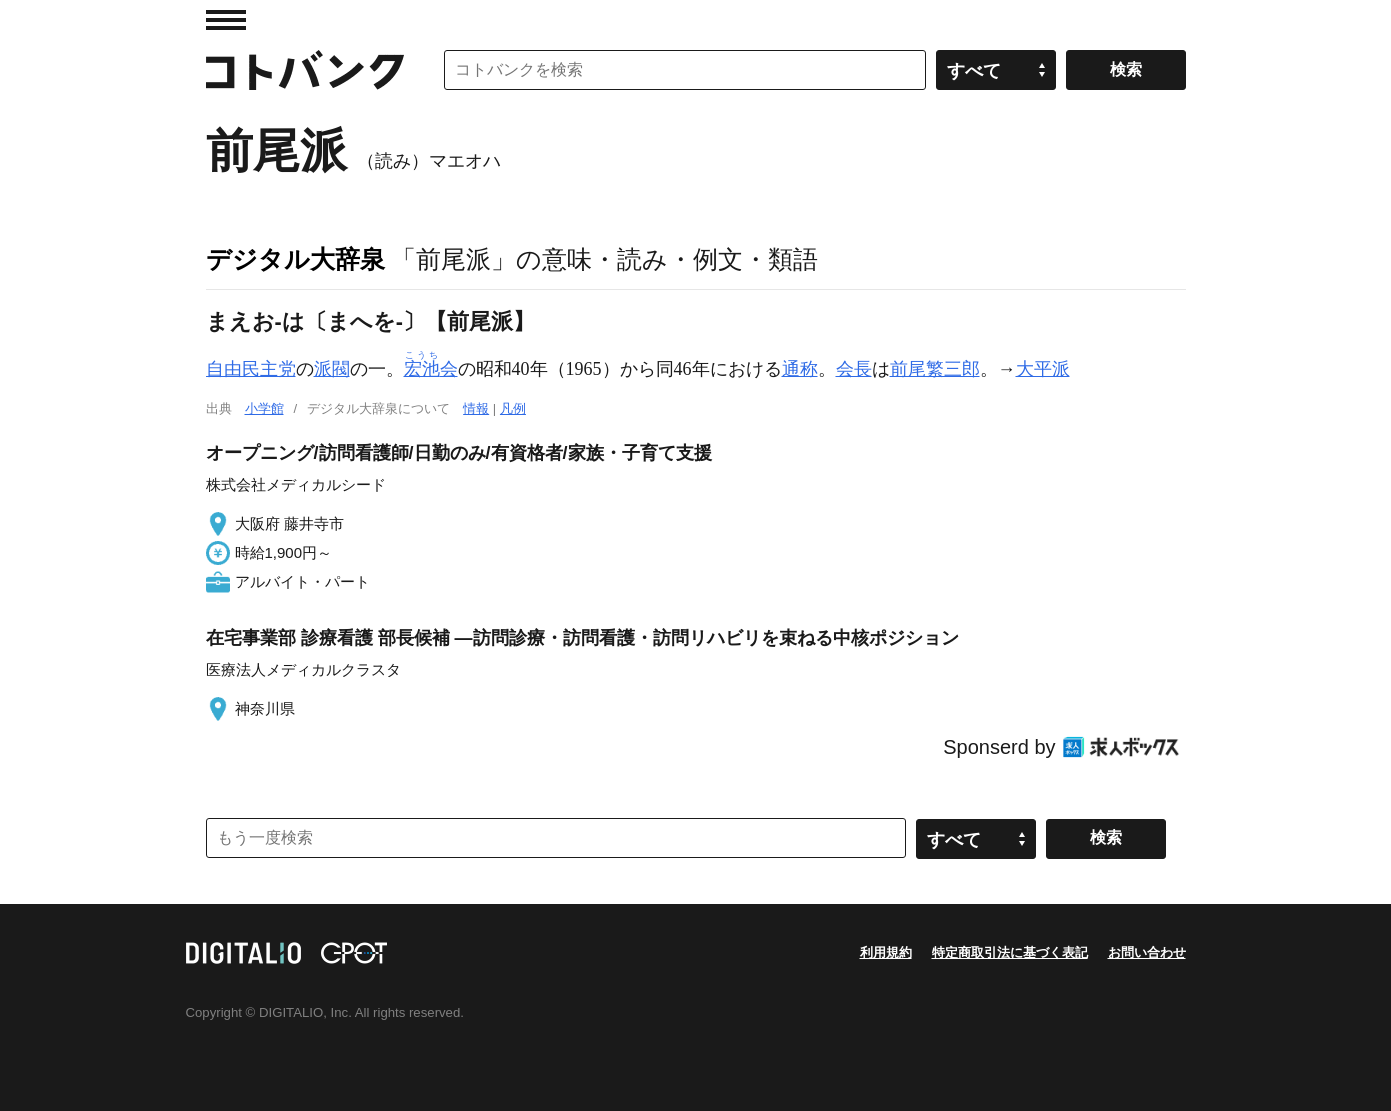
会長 (854, 369)
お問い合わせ (1147, 952)
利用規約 (886, 952)
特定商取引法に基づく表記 (1010, 952)
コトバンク (305, 70)
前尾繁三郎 (935, 369)
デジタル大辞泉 (295, 259)
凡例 (513, 408)
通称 (800, 369)
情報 (476, 408)
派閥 (332, 369)
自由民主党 (251, 369)
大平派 (1043, 369)
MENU (226, 20)
